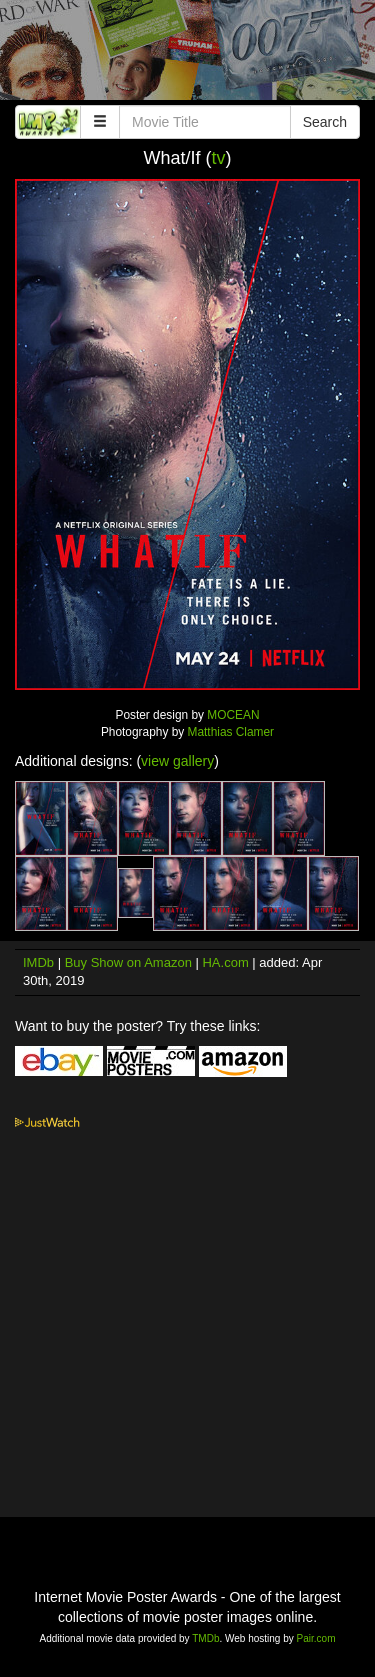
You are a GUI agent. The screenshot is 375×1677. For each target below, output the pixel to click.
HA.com (225, 962)
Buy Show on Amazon (128, 962)
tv (219, 158)
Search (325, 122)
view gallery (177, 761)
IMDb (38, 962)
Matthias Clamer (231, 732)
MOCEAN (233, 715)
